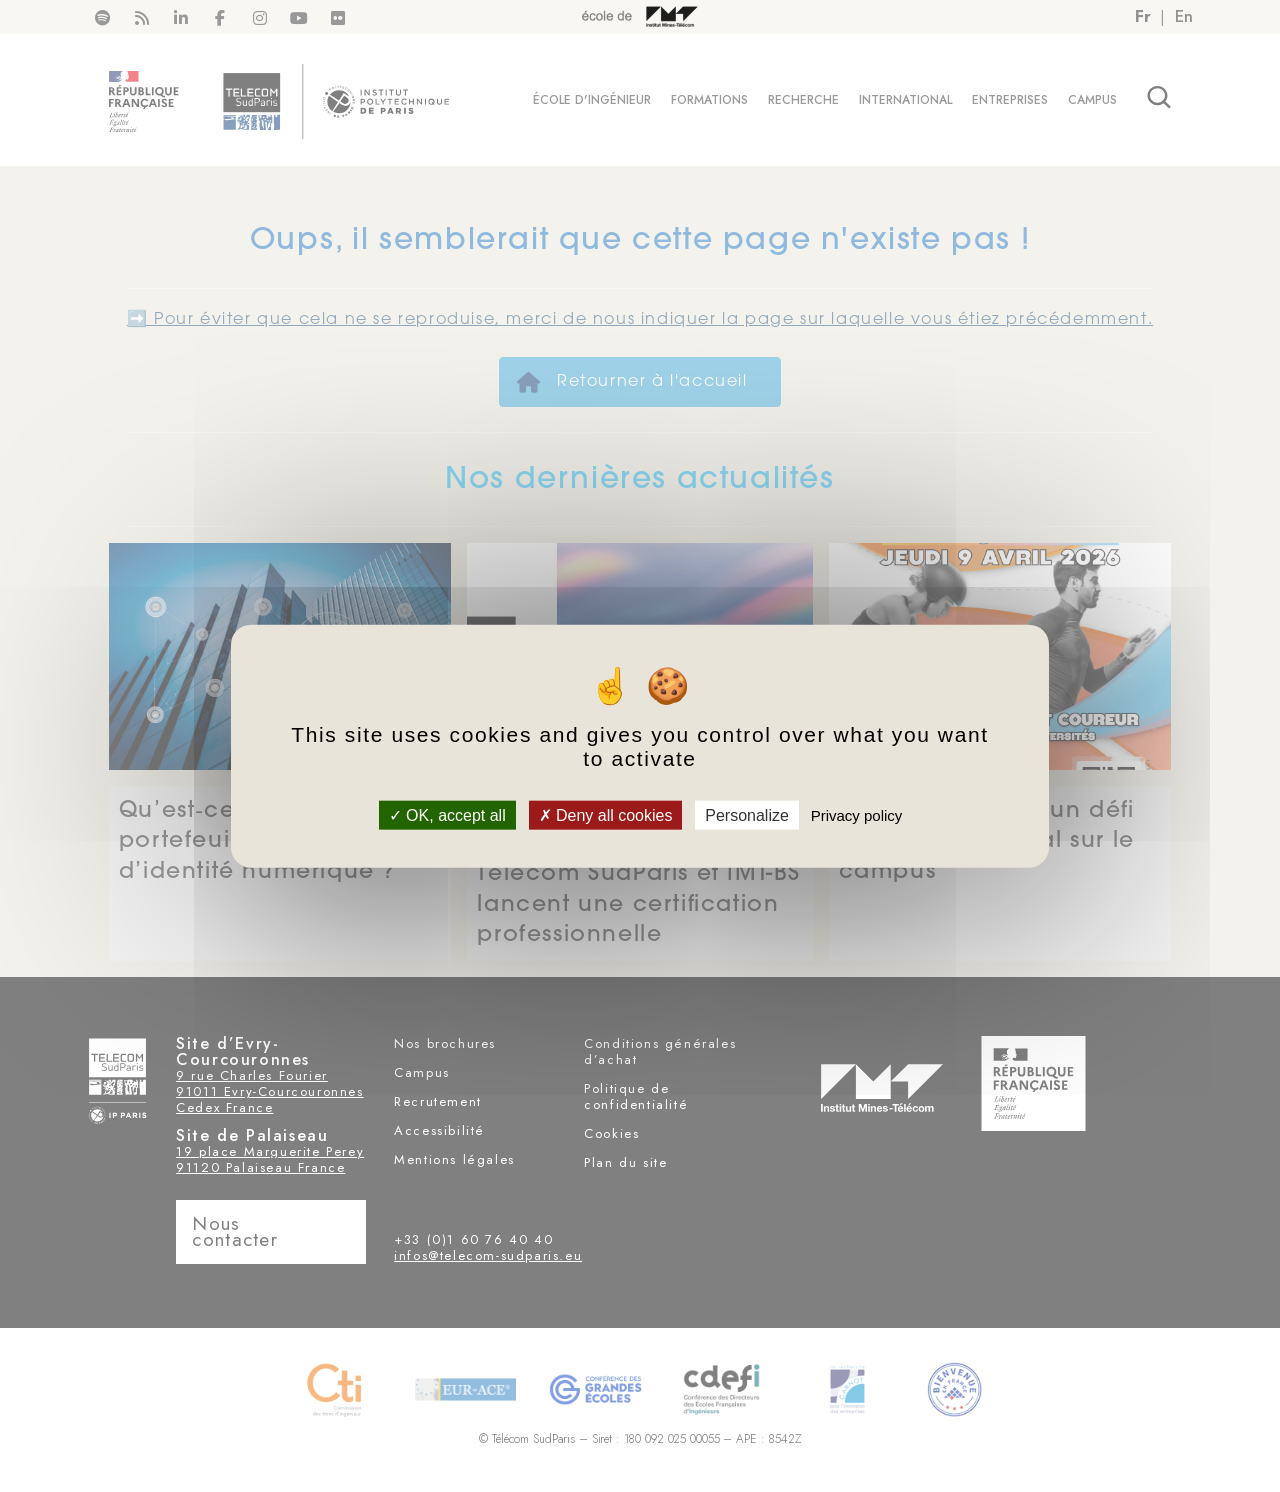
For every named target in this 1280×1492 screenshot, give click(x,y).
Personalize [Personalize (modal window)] (747, 814)
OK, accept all (447, 814)
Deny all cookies (606, 814)
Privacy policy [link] (857, 814)
